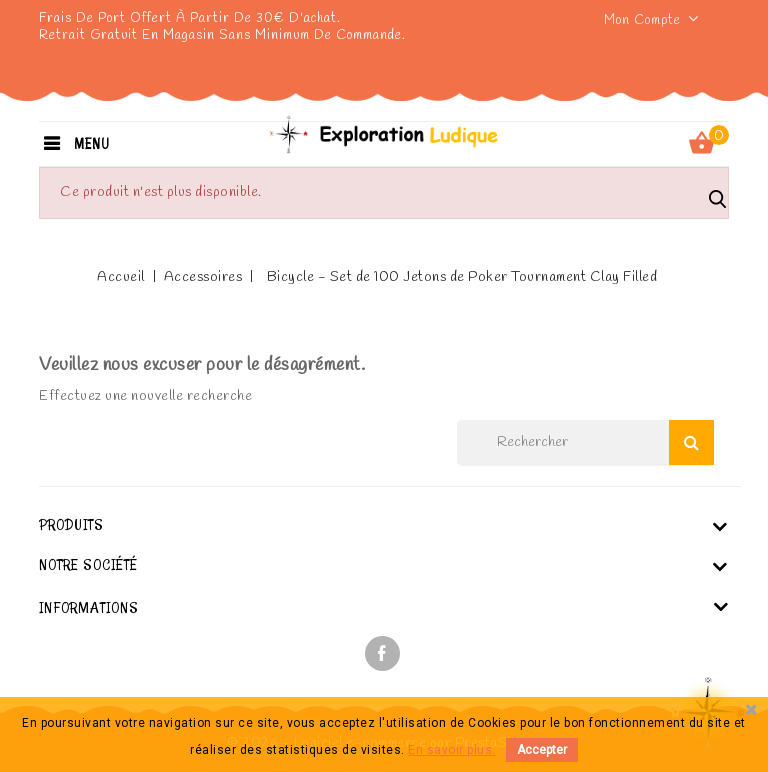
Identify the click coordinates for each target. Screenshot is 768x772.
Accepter (542, 750)
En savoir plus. (452, 750)
